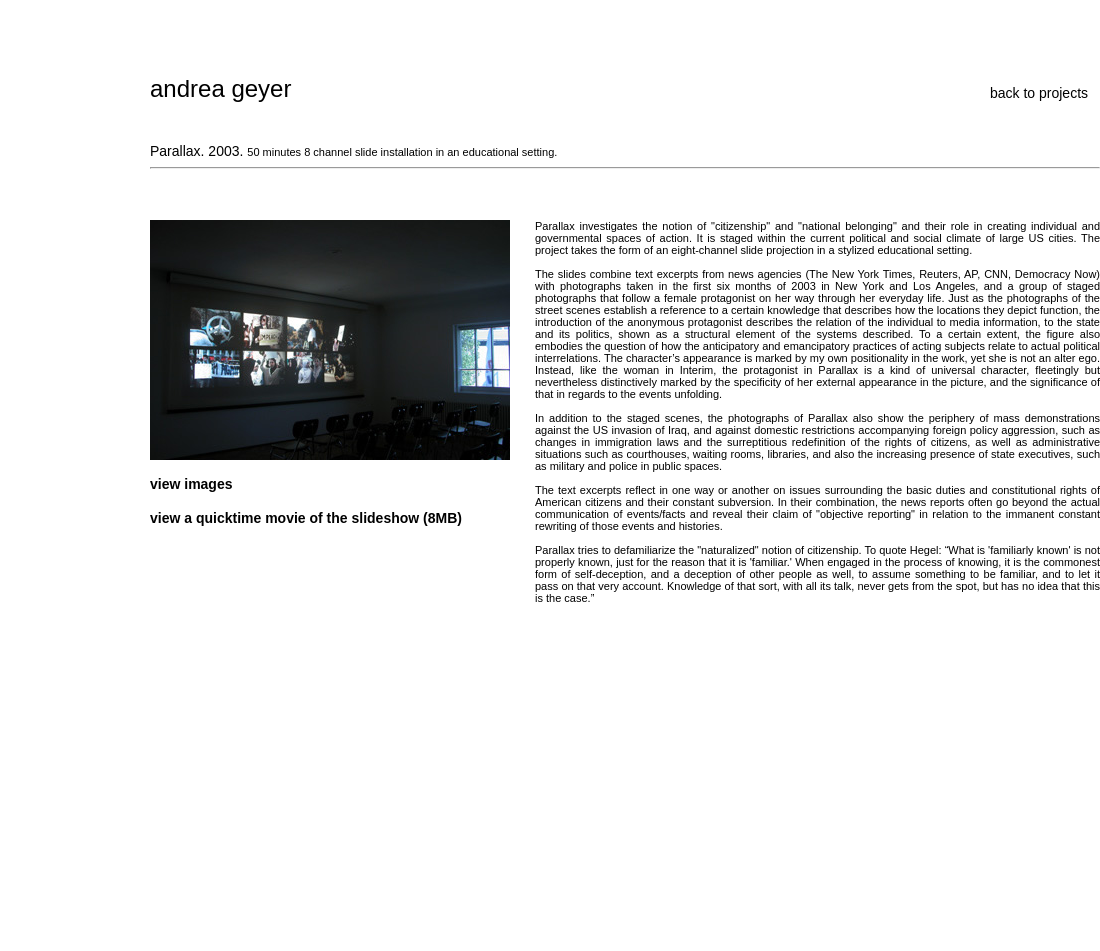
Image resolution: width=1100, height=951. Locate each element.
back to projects (1039, 93)
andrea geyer (220, 88)
